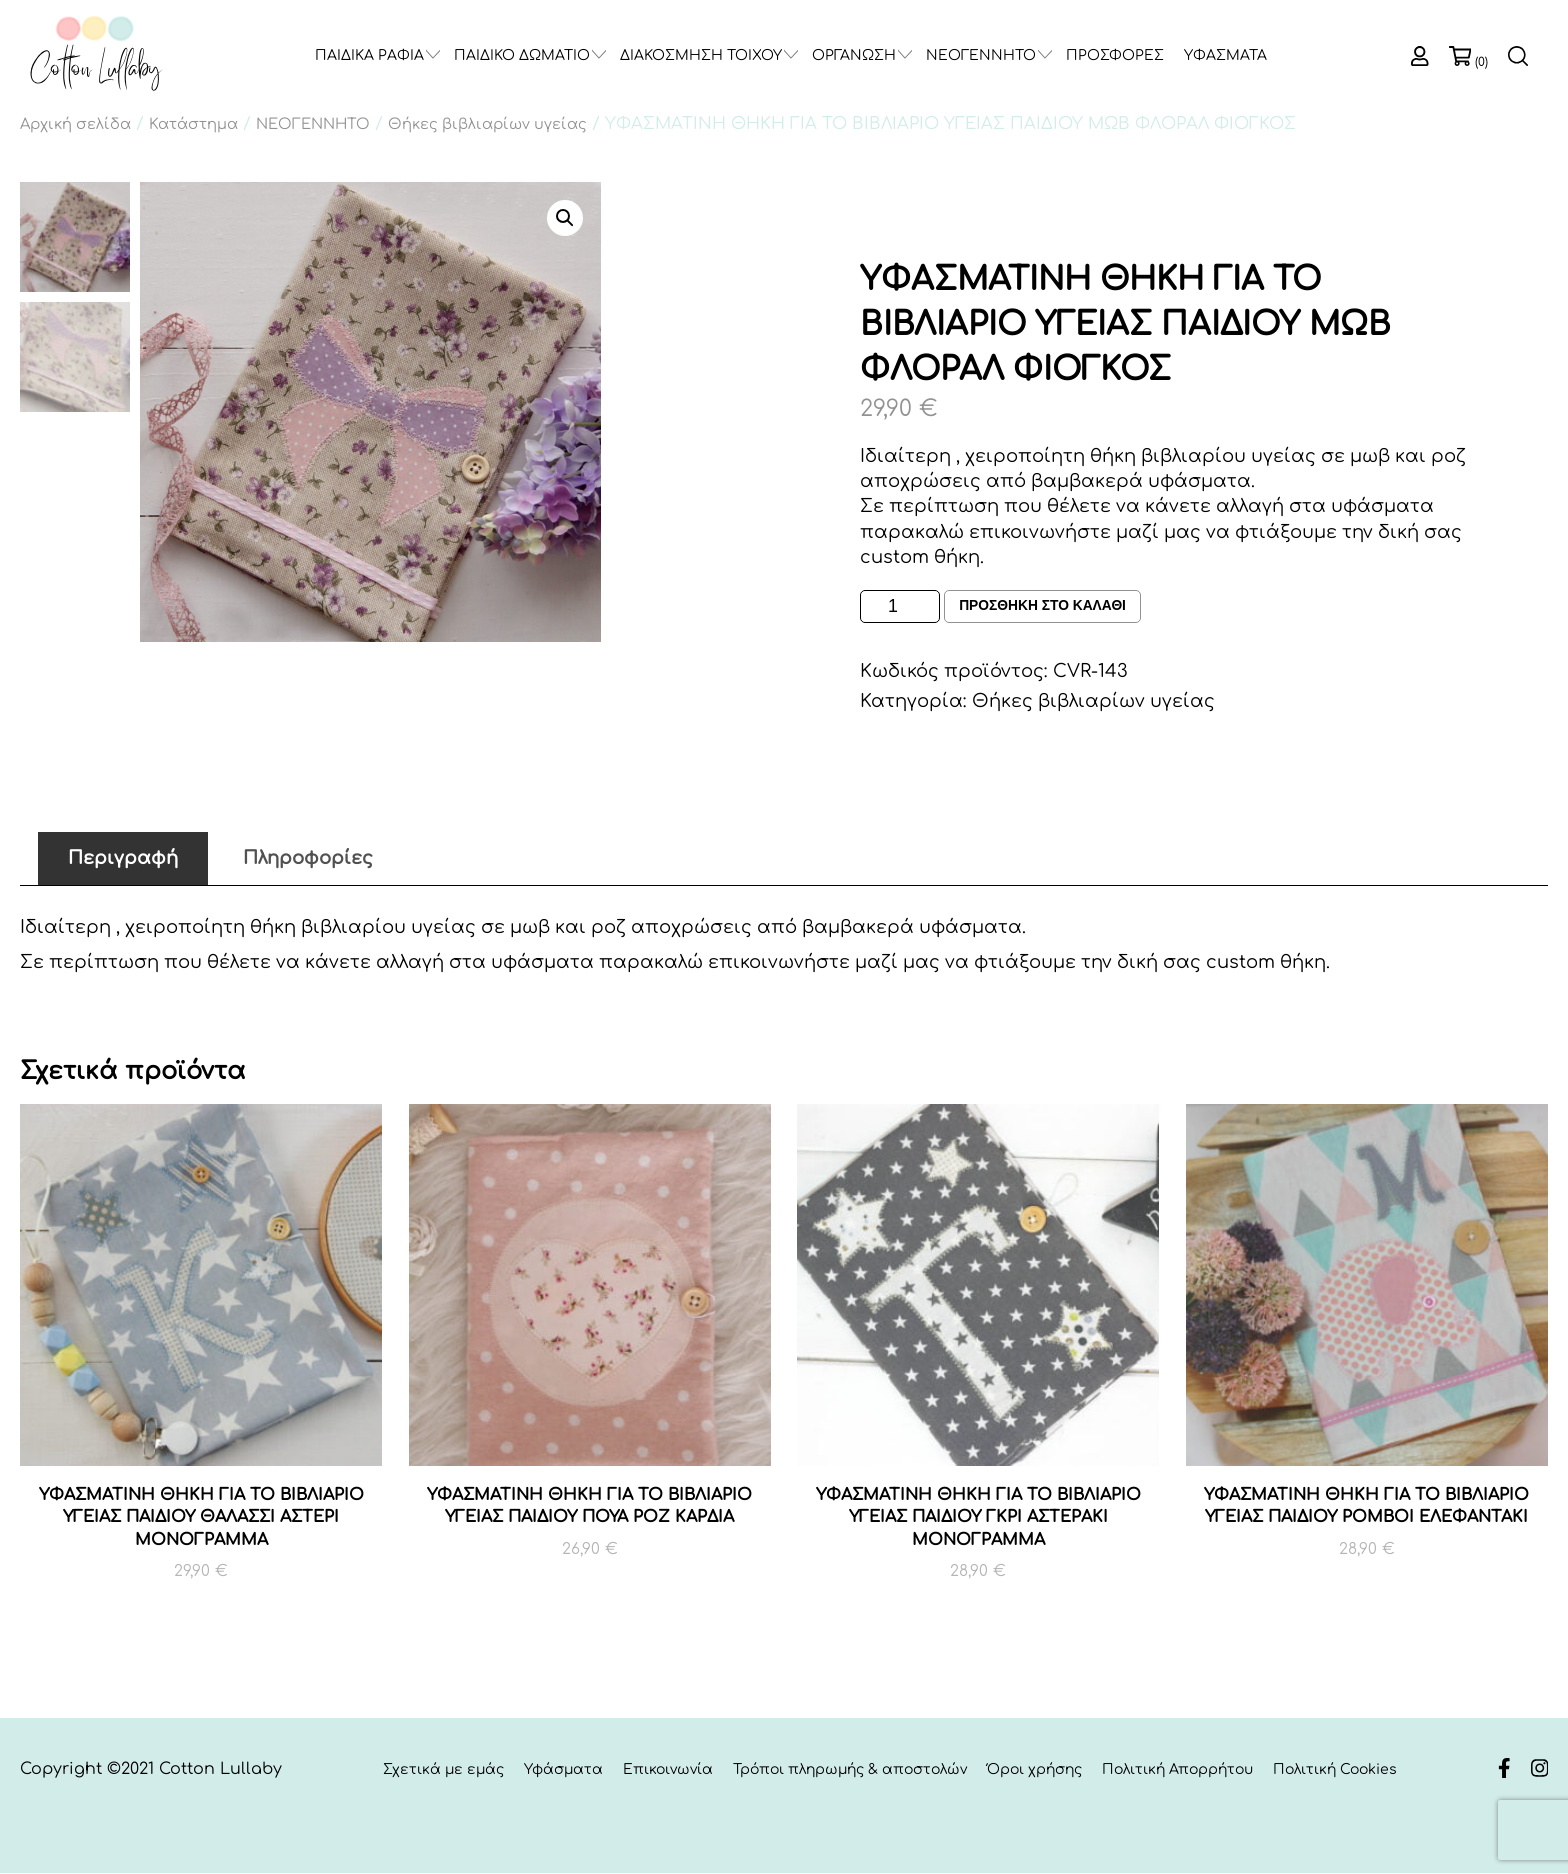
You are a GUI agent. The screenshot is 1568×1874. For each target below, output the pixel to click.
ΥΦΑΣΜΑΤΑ (1225, 55)
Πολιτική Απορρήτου (1177, 1770)
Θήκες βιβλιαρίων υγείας (487, 124)
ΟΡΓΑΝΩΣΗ (854, 55)
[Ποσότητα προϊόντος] (900, 606)
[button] (565, 218)
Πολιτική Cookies (1335, 1770)
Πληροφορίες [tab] (308, 858)
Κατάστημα (193, 124)
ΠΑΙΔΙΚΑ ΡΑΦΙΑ (369, 55)
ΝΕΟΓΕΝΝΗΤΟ (981, 55)
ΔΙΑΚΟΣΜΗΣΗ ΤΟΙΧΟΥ (701, 55)
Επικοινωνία (668, 1770)
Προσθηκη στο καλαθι (1043, 607)
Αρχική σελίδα (75, 124)
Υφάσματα (563, 1770)
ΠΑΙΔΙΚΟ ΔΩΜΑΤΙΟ (522, 55)
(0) (1481, 62)
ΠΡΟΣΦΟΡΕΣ (1115, 55)
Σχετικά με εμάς (443, 1770)
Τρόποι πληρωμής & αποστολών (850, 1770)
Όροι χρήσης (1034, 1770)
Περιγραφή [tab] (123, 858)
